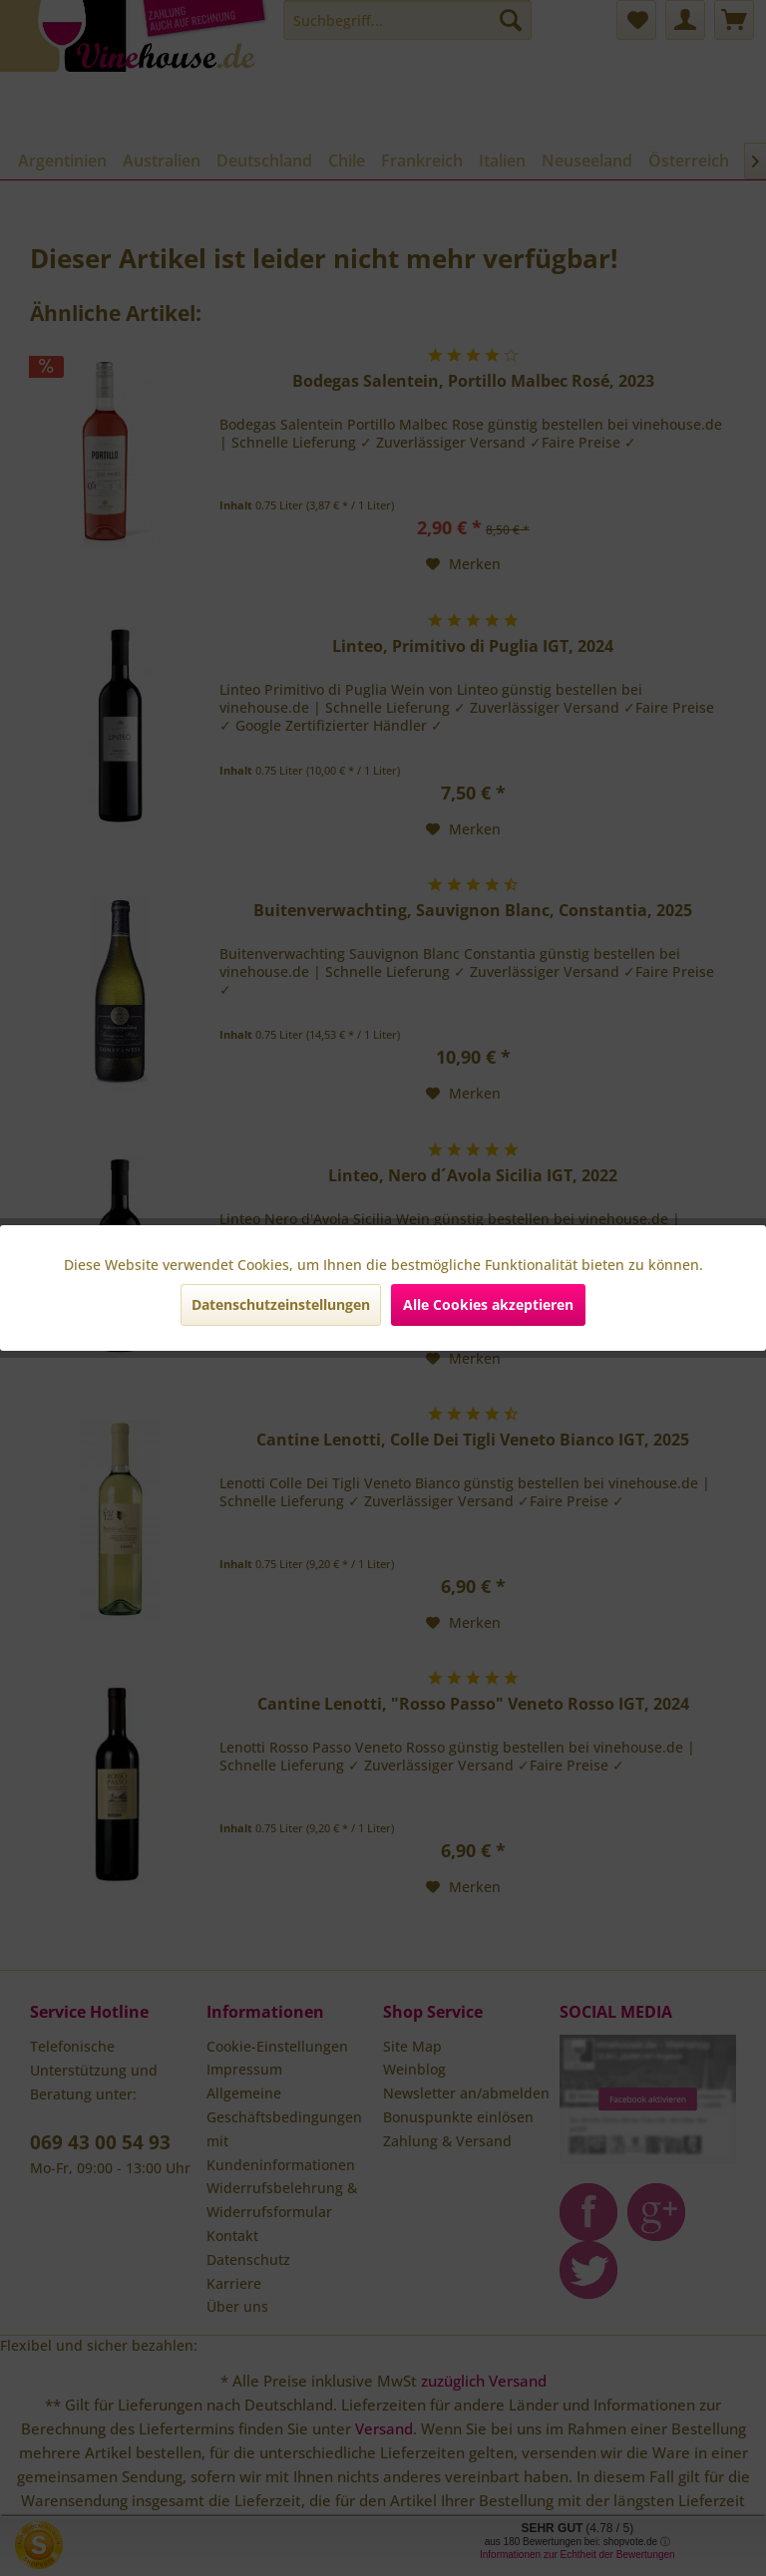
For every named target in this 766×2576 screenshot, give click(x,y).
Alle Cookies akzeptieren (488, 1304)
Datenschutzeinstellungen (281, 1304)
